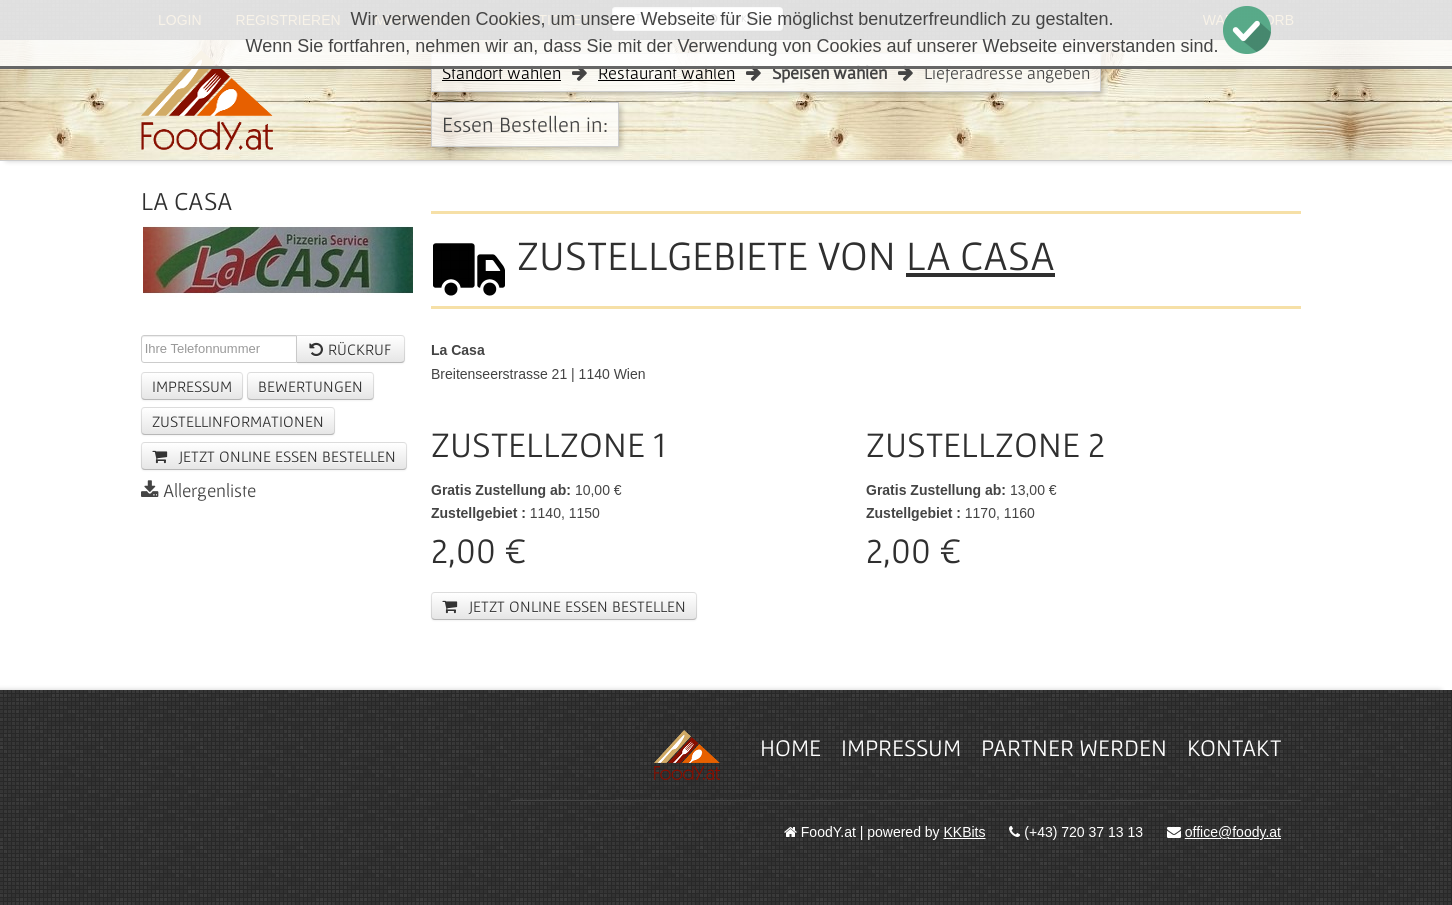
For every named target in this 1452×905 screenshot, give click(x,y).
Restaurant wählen (666, 72)
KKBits (965, 832)
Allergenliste (198, 490)
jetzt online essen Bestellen (274, 456)
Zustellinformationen (238, 421)
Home (790, 747)
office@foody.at (1233, 832)
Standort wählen (501, 72)
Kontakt (1234, 747)
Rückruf (350, 349)
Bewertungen (310, 386)
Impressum (192, 386)
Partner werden (1074, 747)
